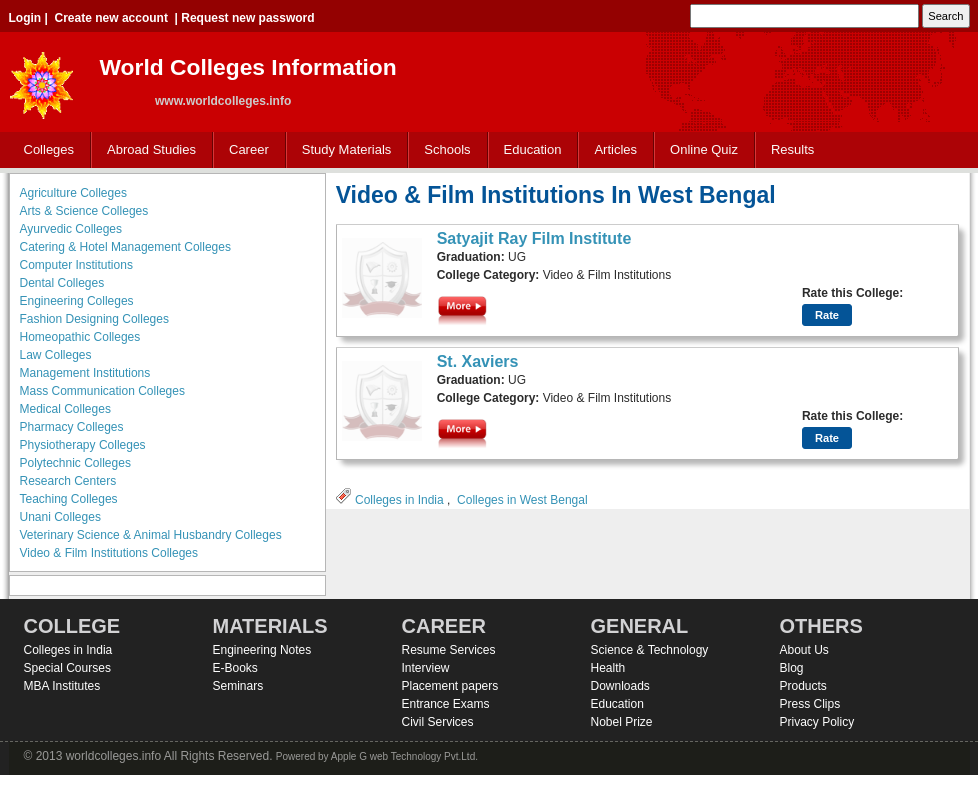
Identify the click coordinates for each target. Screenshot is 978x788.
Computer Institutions (76, 265)
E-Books (235, 668)
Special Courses (67, 668)
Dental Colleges (62, 283)
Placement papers (450, 686)
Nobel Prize (622, 722)
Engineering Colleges (77, 301)
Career (244, 150)
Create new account (111, 18)
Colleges (45, 150)
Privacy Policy (817, 722)
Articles (615, 149)
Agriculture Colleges (73, 193)
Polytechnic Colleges (75, 463)
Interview (426, 668)
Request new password (247, 18)
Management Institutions (85, 373)
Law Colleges (56, 355)
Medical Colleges (65, 409)
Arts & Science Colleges (84, 211)
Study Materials (342, 150)
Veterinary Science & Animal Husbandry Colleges (151, 535)
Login (25, 18)
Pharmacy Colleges (72, 427)
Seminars (238, 686)
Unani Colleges (60, 517)
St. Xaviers (478, 361)
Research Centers (68, 481)
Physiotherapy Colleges (83, 445)
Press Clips (810, 704)
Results (792, 149)
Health (608, 668)
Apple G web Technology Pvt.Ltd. (404, 756)
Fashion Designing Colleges (94, 319)
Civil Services (438, 722)
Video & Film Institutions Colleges (109, 553)
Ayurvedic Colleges (71, 229)
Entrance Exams (446, 704)
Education (528, 150)
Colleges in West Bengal (522, 500)
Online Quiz (704, 149)
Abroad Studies (147, 150)
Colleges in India (399, 500)
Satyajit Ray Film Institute (534, 238)
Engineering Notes (262, 650)
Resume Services (449, 650)
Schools (443, 150)
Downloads (620, 686)
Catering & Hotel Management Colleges (125, 247)
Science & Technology (650, 650)
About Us (804, 650)
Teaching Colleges (69, 499)
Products (803, 686)
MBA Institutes (62, 686)
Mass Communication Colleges (102, 391)
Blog (792, 668)
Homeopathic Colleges (80, 337)
